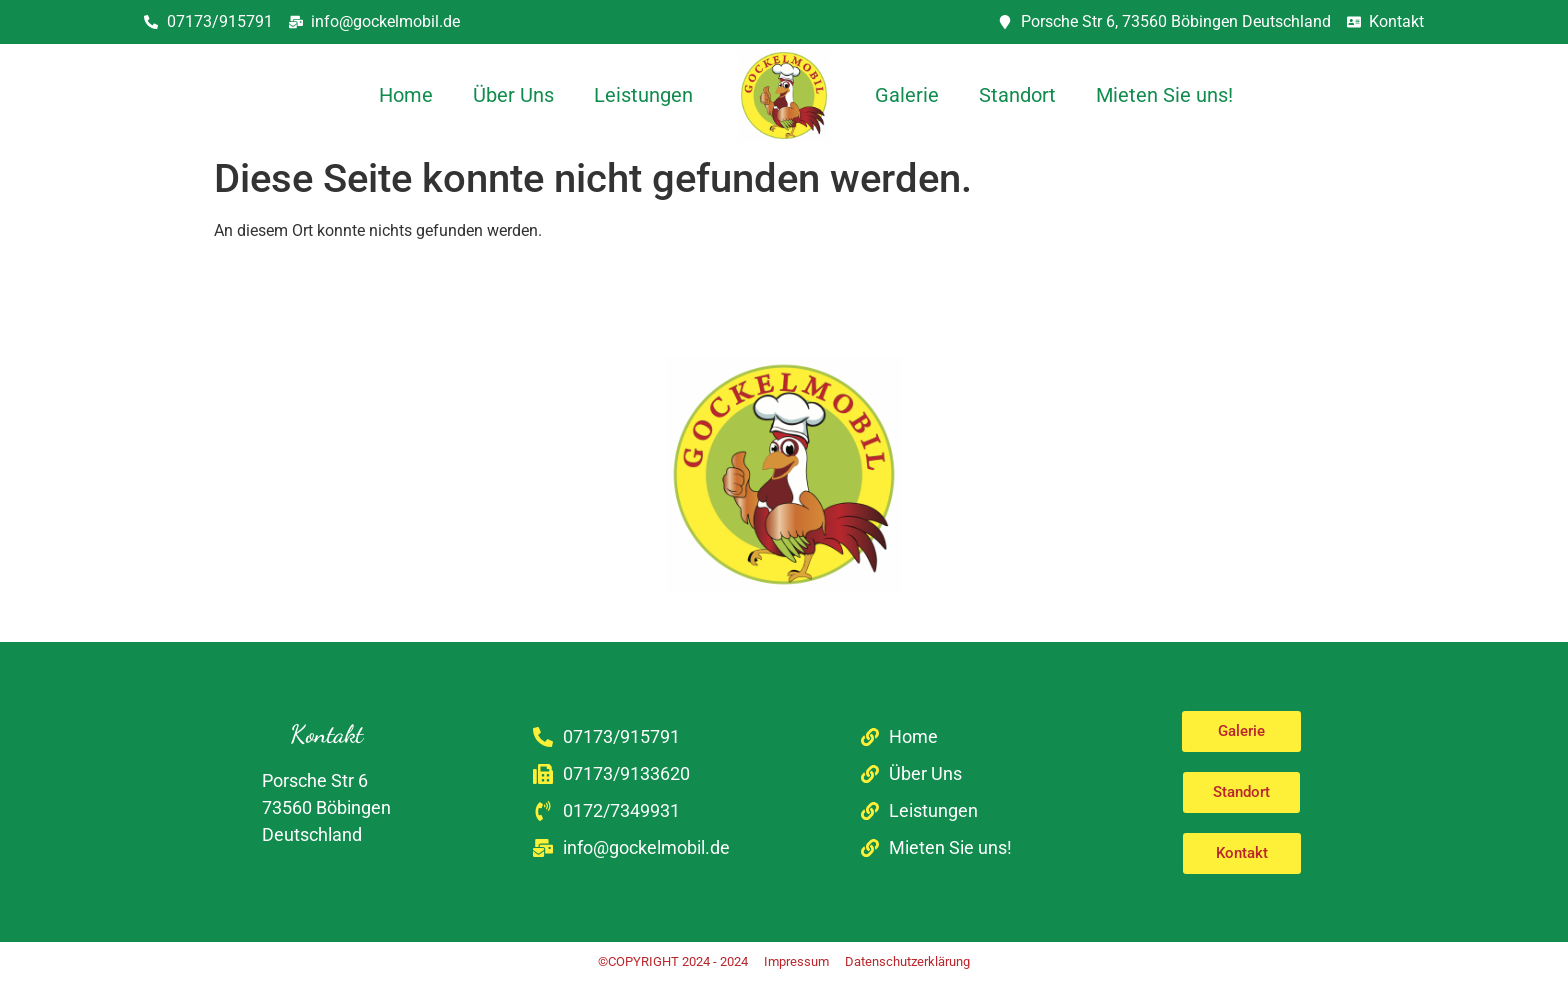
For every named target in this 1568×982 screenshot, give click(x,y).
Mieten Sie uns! (1164, 95)
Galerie (907, 95)
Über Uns (513, 95)
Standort (1017, 95)
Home (406, 95)
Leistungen (643, 95)
